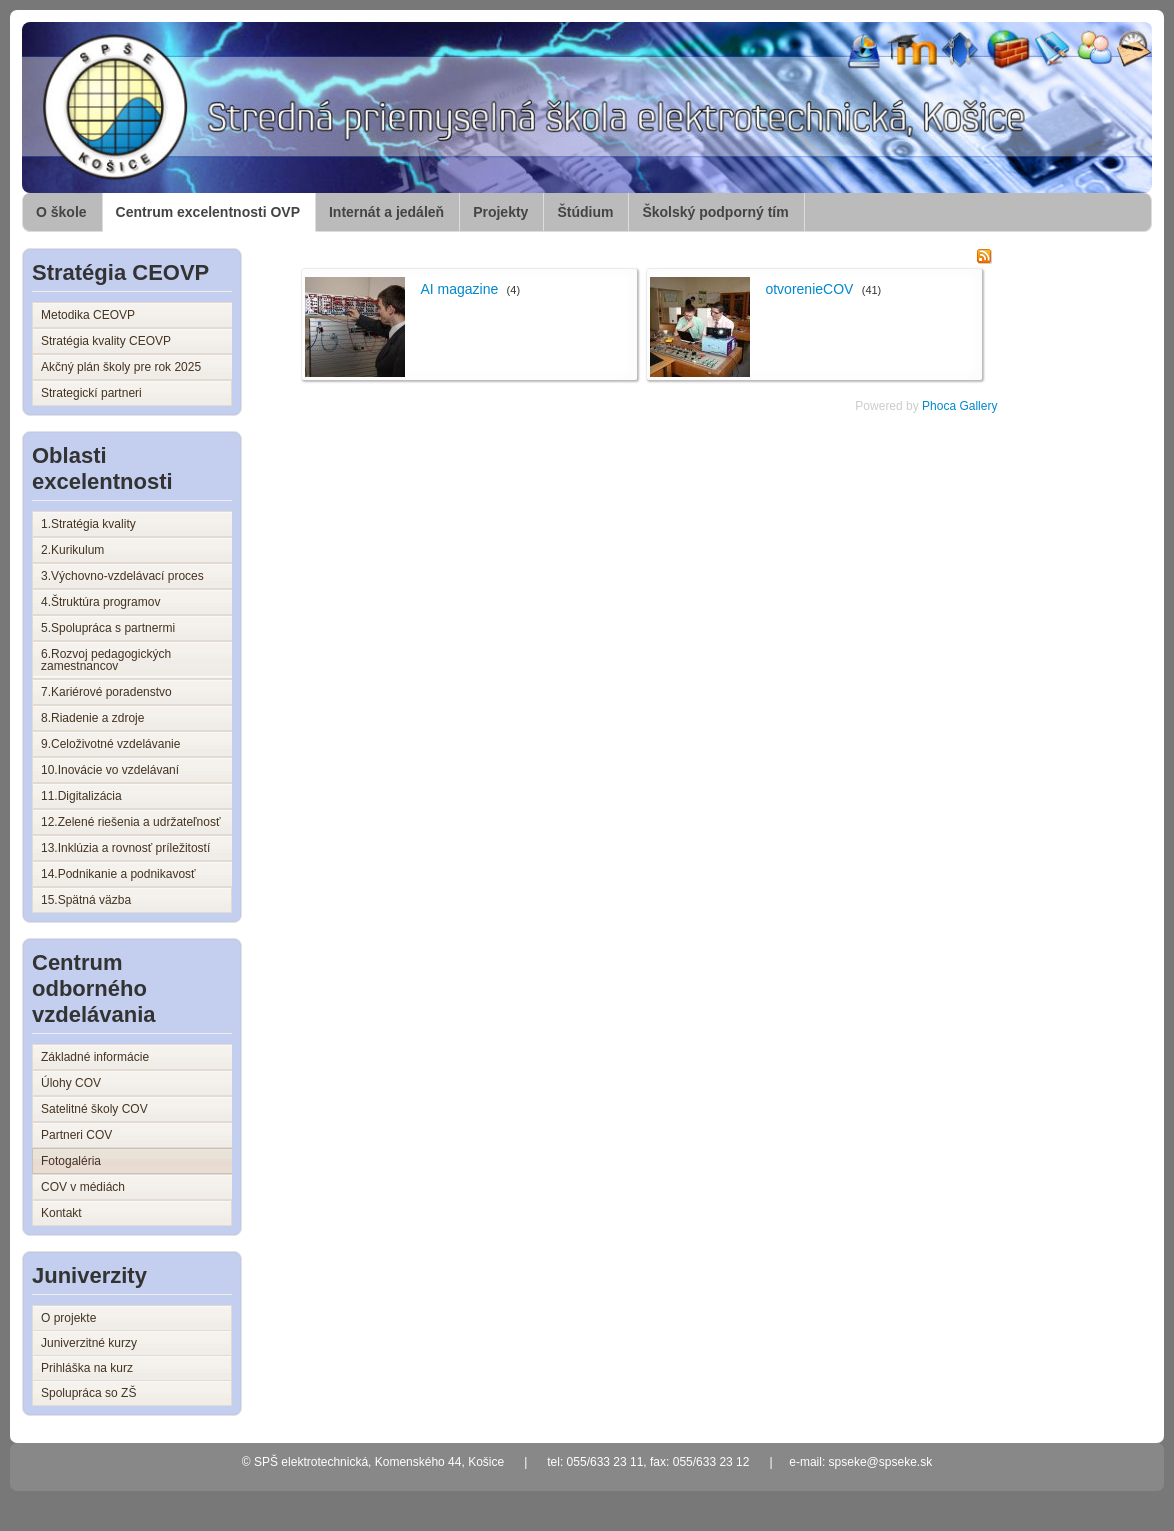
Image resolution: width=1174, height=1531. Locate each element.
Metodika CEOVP (88, 315)
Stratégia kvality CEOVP (106, 341)
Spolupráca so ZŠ (88, 1393)
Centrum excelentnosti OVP (208, 212)
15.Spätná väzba (86, 900)
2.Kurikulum (72, 550)
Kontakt (61, 1213)
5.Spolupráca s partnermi (108, 628)
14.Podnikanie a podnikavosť (118, 874)
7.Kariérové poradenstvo (106, 692)
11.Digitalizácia (81, 796)
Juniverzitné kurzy (89, 1343)
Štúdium (585, 212)
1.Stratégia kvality (88, 524)
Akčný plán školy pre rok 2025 (121, 367)
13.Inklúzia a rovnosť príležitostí (125, 848)
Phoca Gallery (959, 406)
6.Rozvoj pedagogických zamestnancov (106, 660)
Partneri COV (76, 1135)
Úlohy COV (71, 1083)
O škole (61, 212)
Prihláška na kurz (87, 1368)
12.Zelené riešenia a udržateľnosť (130, 822)
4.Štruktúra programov (100, 602)
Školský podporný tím (715, 212)
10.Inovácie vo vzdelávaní (110, 770)
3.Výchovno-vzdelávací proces (122, 576)
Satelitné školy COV (94, 1109)
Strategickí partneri (91, 393)
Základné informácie (95, 1057)
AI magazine (459, 289)
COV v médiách (83, 1187)
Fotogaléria (71, 1161)
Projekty (500, 212)
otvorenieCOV (809, 289)
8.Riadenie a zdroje (92, 718)
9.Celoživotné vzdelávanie (110, 744)
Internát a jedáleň (386, 212)
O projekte (68, 1318)
